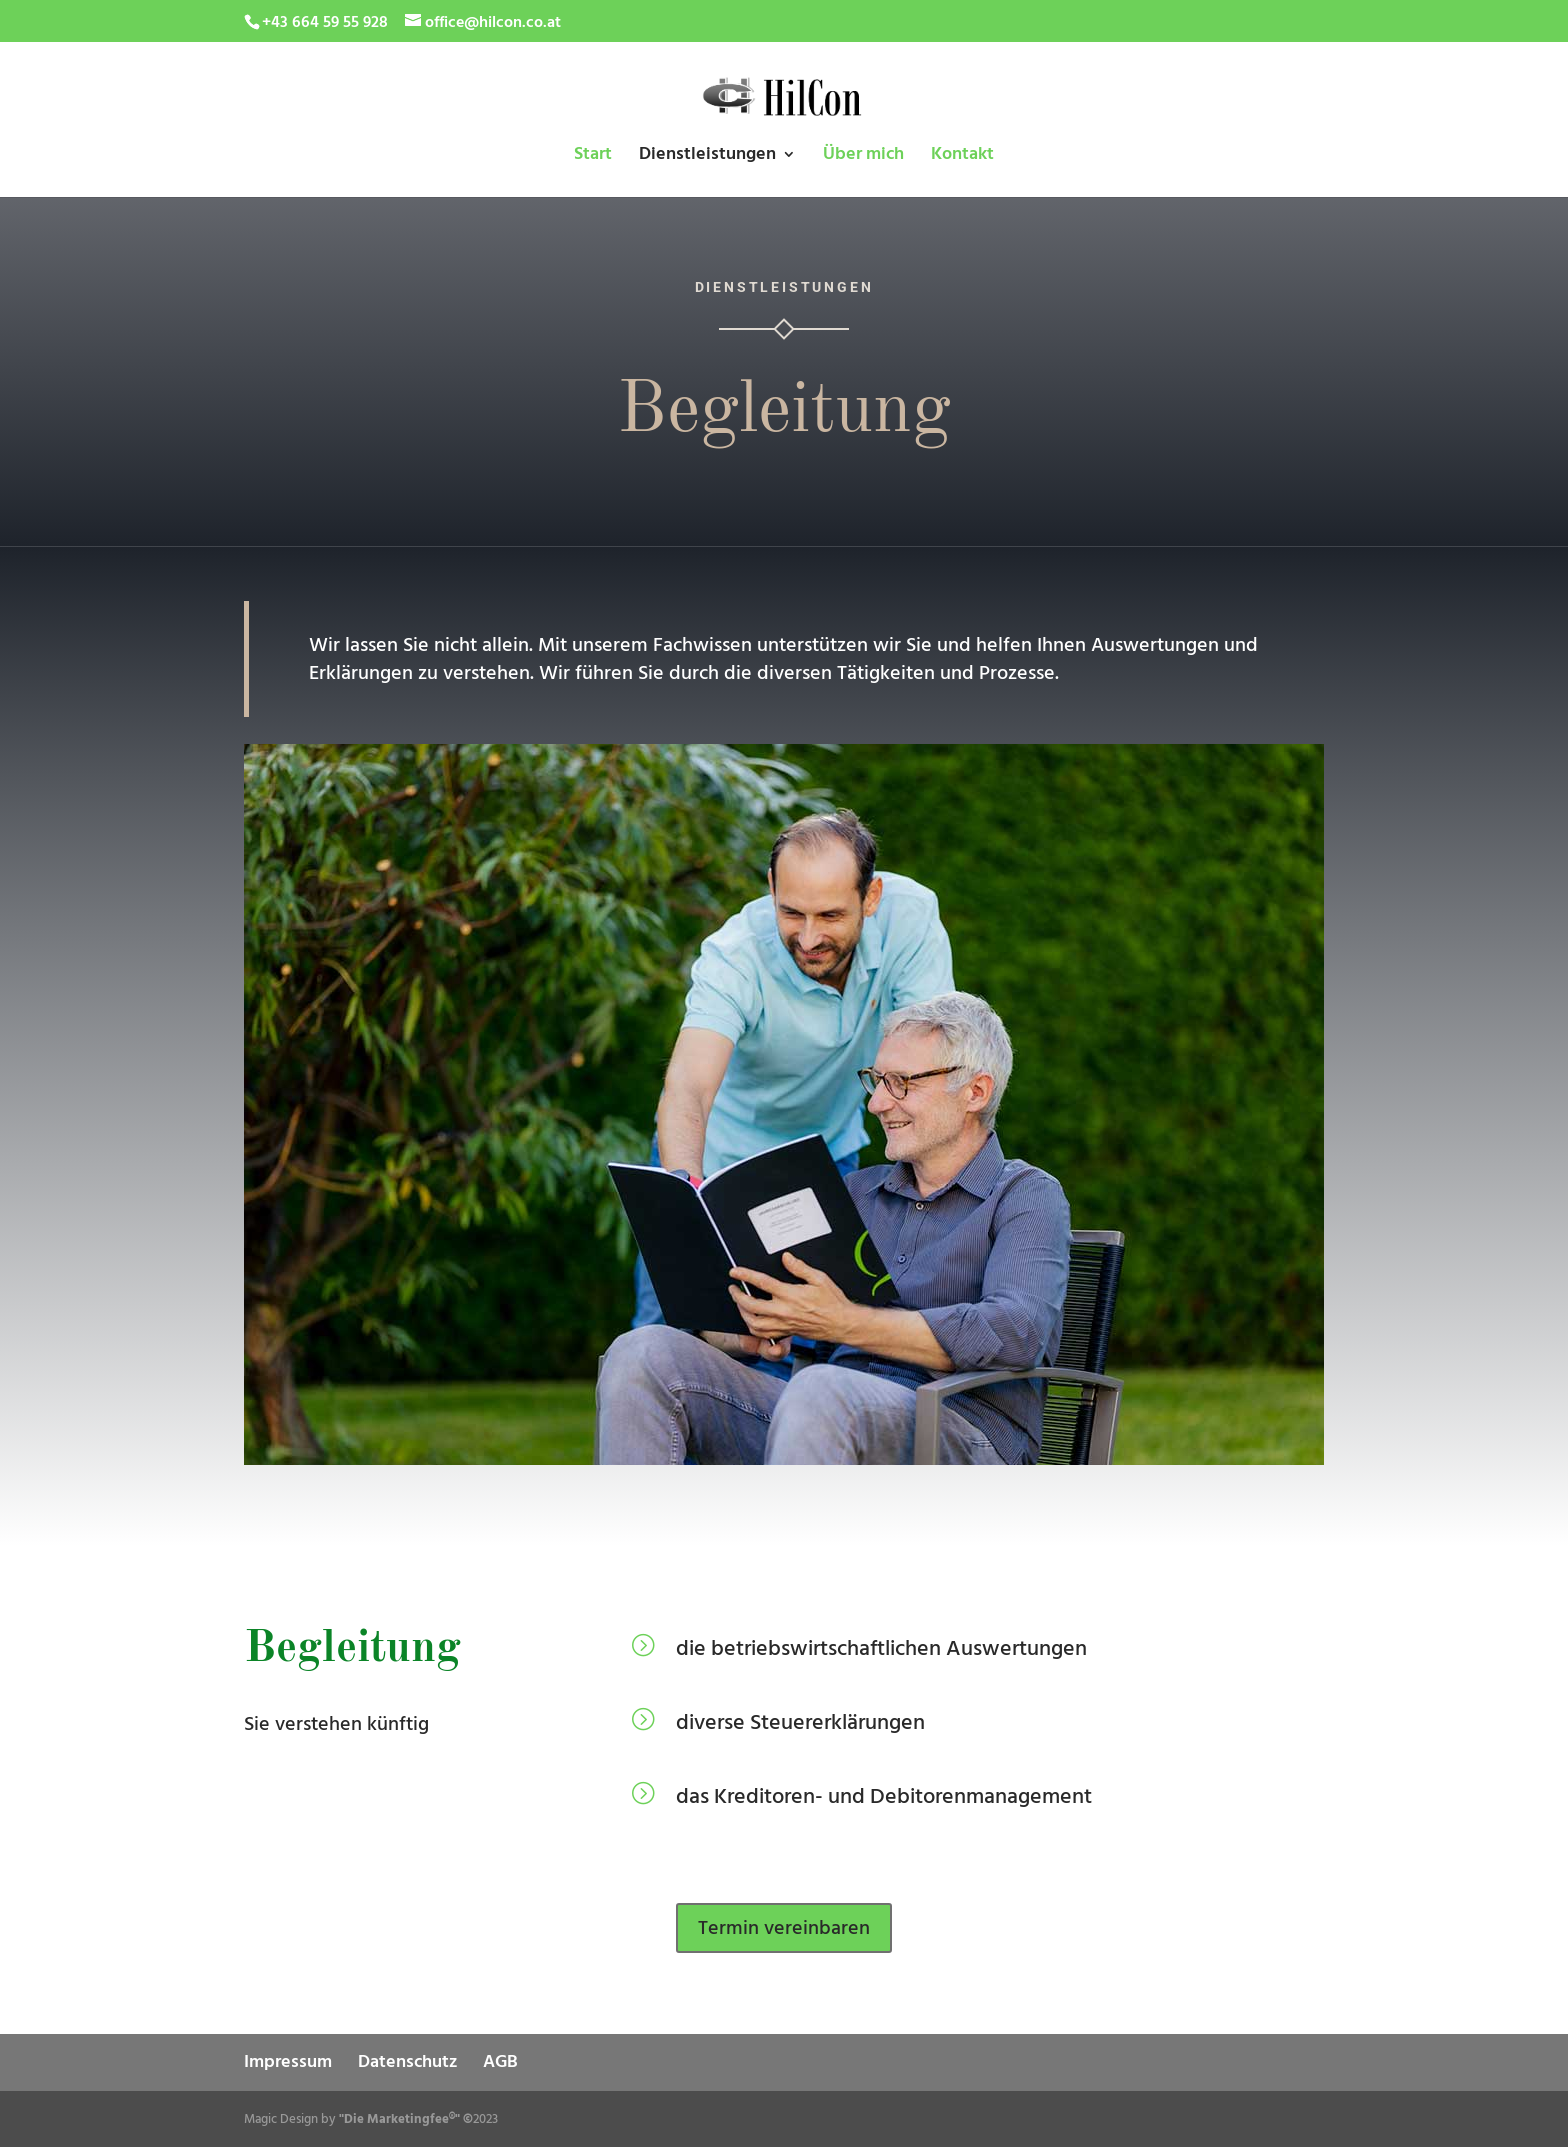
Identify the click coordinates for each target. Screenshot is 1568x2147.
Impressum (288, 2061)
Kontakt (962, 156)
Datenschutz (407, 2061)
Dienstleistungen (707, 156)
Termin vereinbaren (784, 1928)
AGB (500, 2061)
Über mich (863, 156)
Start (593, 156)
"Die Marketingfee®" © (406, 2119)
